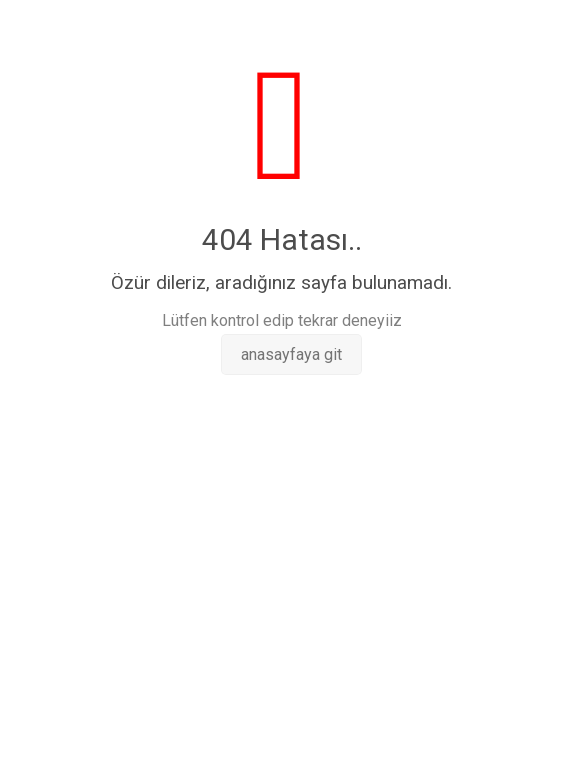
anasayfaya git (291, 354)
